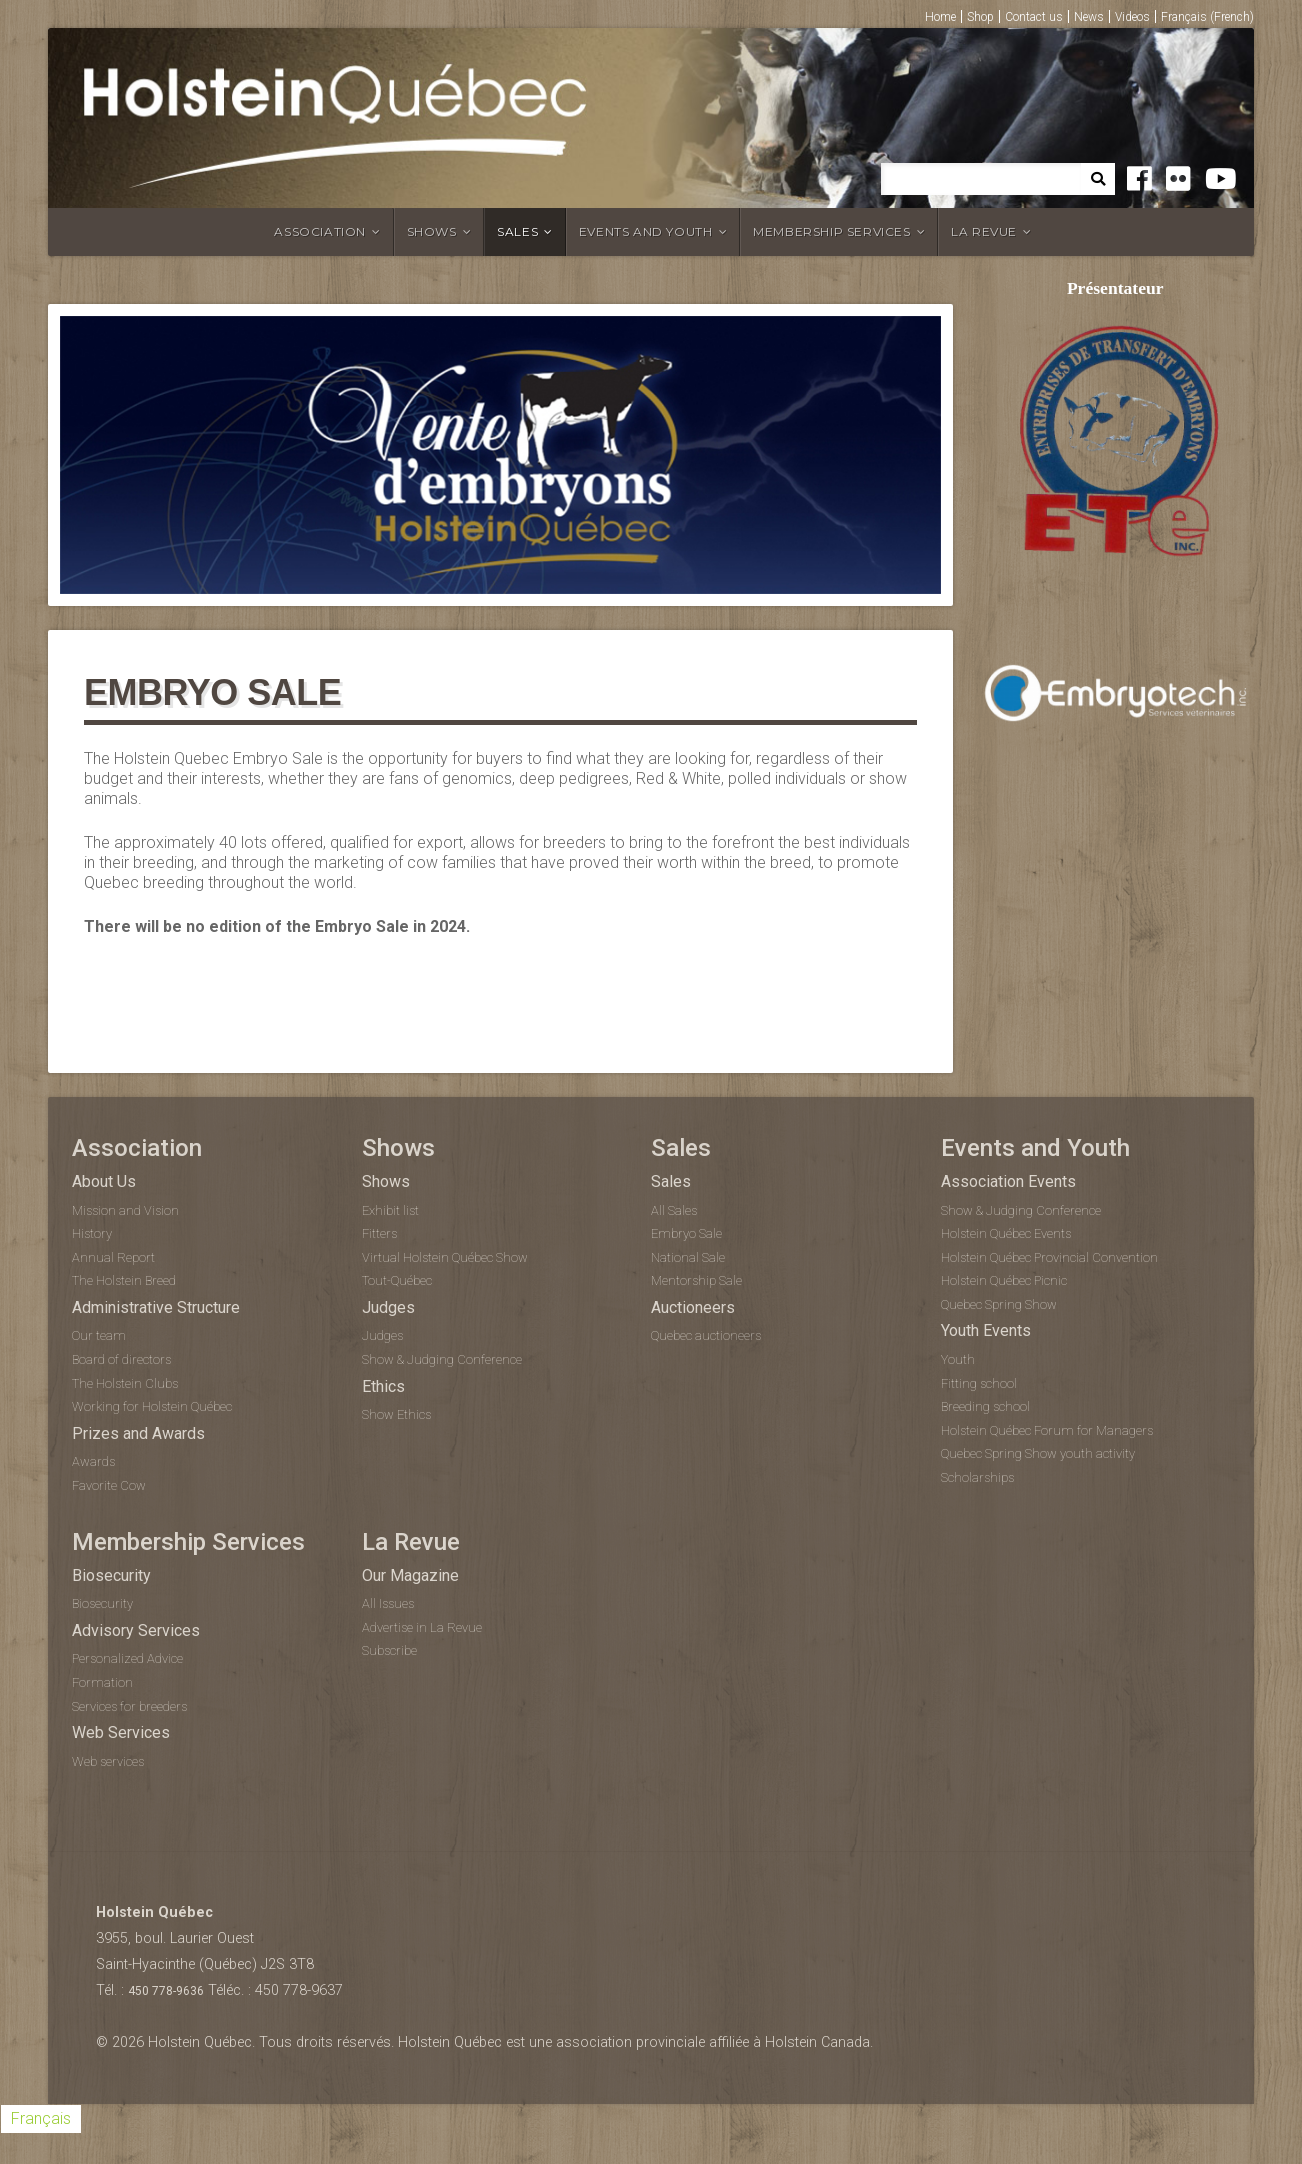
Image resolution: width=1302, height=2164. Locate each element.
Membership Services (831, 231)
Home (940, 17)
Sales (517, 231)
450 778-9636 (166, 1991)
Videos (1132, 17)
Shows (432, 231)
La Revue (984, 231)
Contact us (1034, 17)
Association (320, 231)
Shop (980, 17)
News (1089, 17)
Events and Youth (646, 231)
